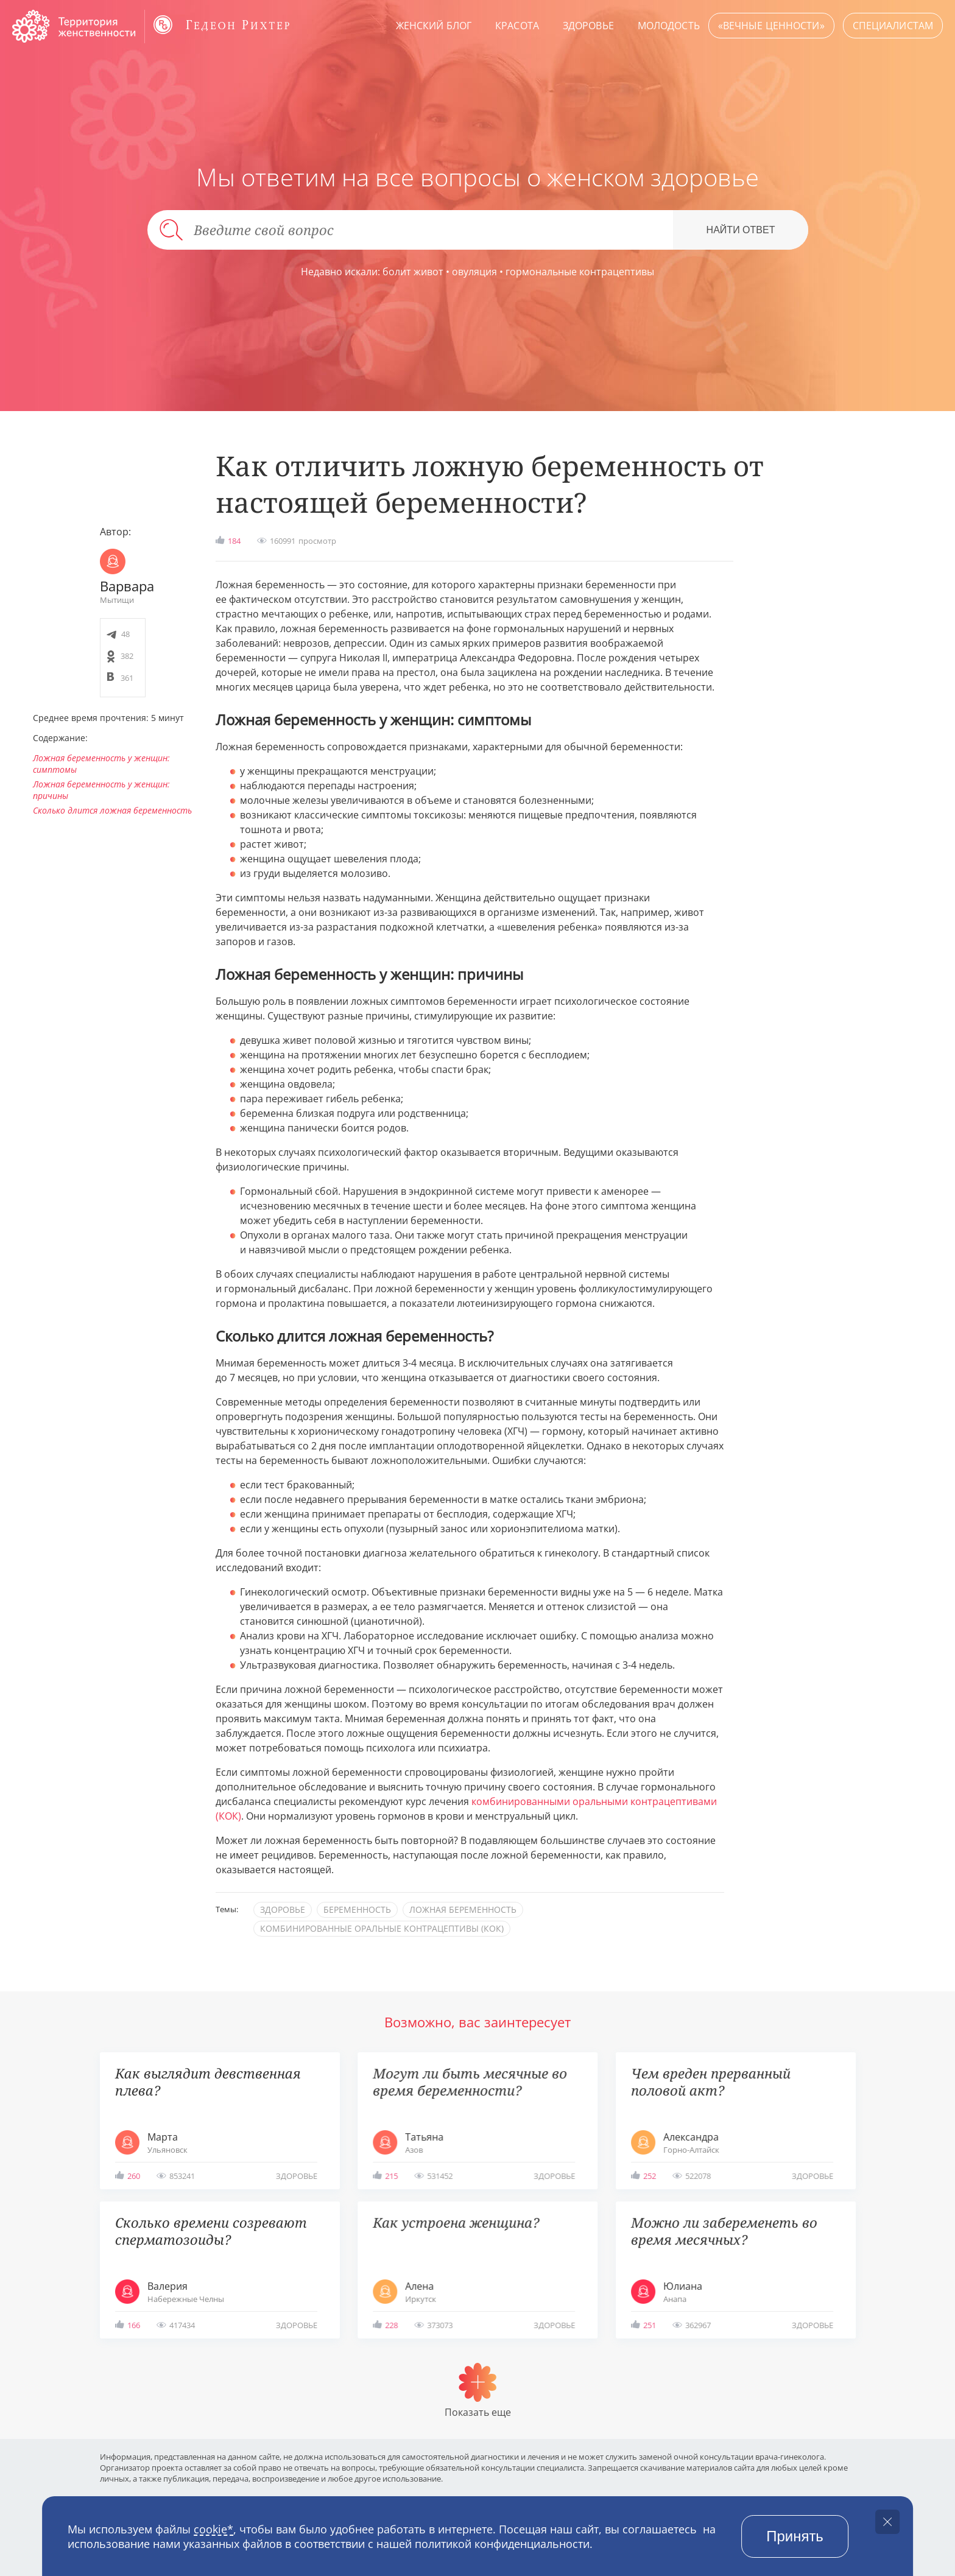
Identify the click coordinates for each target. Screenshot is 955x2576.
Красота (517, 25)
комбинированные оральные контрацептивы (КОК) (382, 1928)
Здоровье (588, 25)
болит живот (412, 271)
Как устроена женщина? (456, 2222)
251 (649, 2325)
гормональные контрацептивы (580, 271)
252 (649, 2175)
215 (391, 2175)
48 (125, 633)
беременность (357, 1909)
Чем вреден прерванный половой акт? (711, 2081)
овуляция (474, 271)
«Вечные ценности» (771, 25)
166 (133, 2325)
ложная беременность (462, 1909)
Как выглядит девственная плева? (208, 2081)
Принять (794, 2536)
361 (127, 677)
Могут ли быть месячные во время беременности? (470, 2081)
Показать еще (478, 2412)
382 (127, 655)
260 (133, 2175)
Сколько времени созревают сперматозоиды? (211, 2231)
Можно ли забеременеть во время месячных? (724, 2231)
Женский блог (433, 25)
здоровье (282, 1909)
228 (391, 2325)
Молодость (669, 25)
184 (234, 540)
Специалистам (893, 25)
